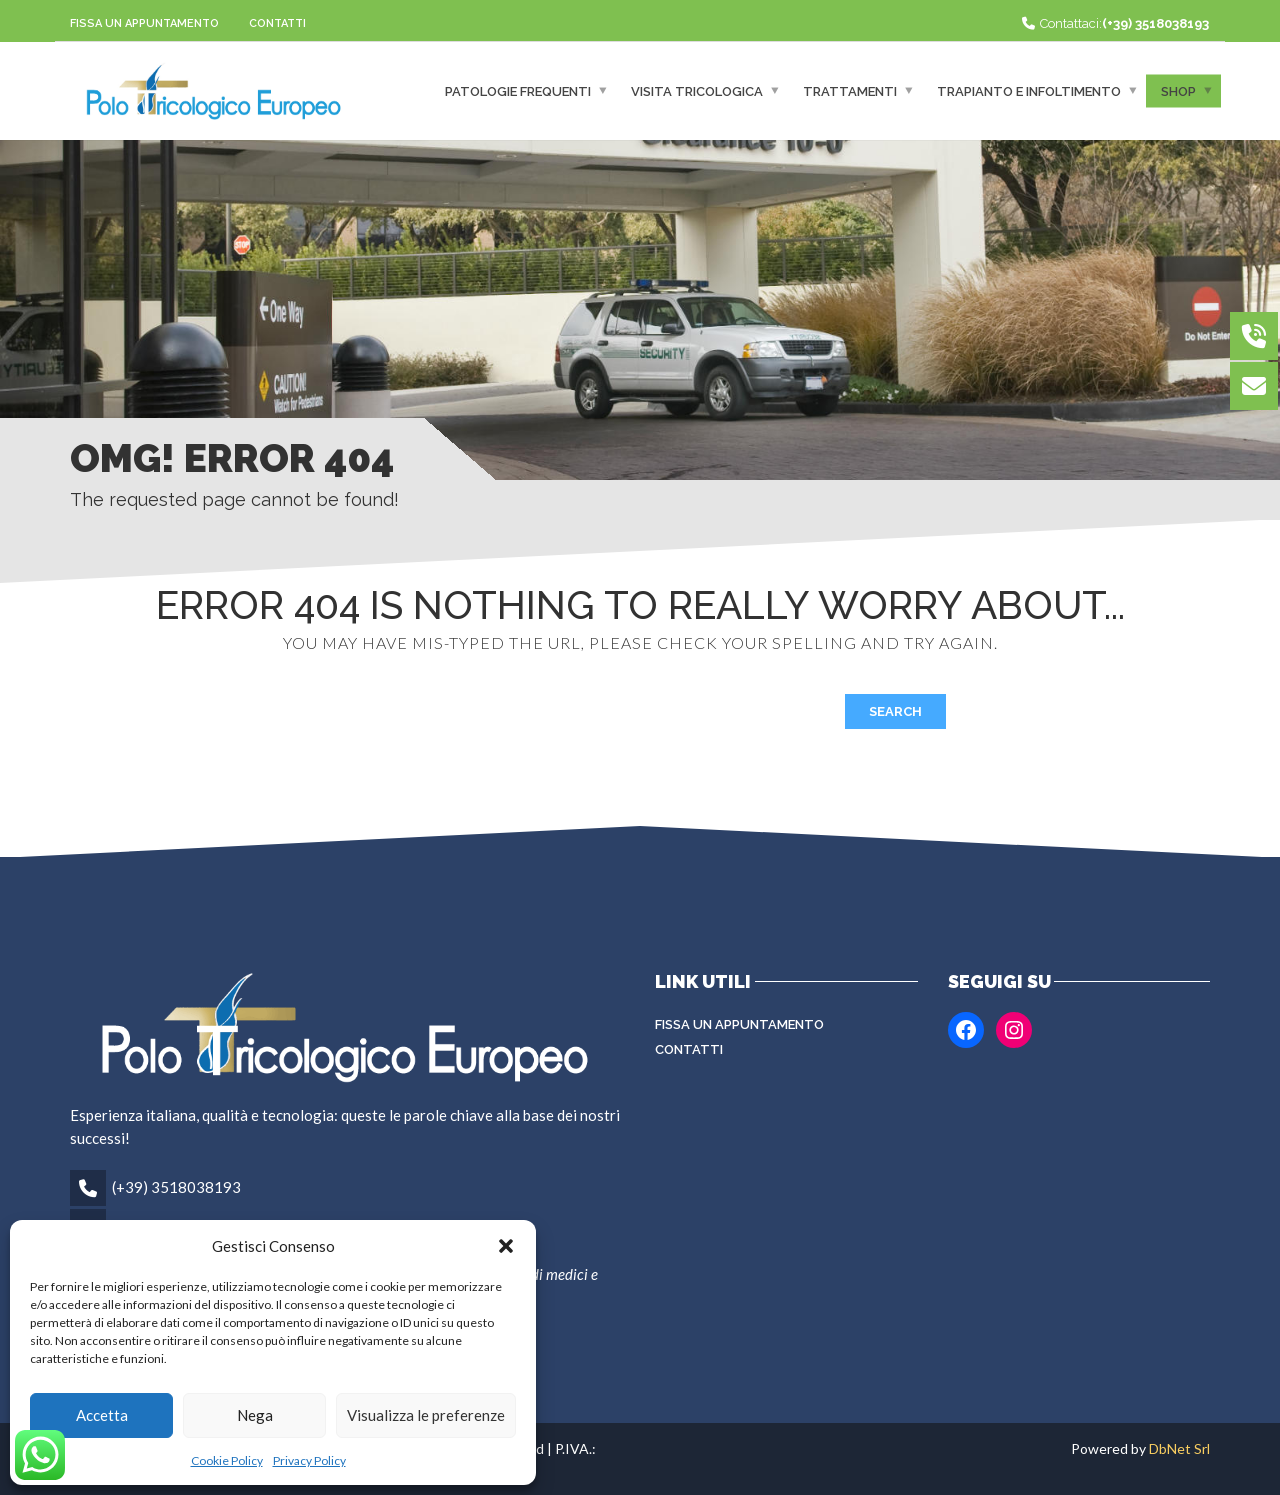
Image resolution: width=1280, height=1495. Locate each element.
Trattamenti (850, 90)
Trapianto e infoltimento (1029, 90)
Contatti (277, 23)
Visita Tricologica (697, 90)
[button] (506, 1246)
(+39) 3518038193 (176, 1187)
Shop (1178, 90)
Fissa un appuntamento (144, 23)
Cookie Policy (227, 1460)
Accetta (102, 1415)
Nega (255, 1415)
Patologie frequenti (518, 90)
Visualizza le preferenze (426, 1415)
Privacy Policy (309, 1460)
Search (895, 711)
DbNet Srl (1179, 1448)
